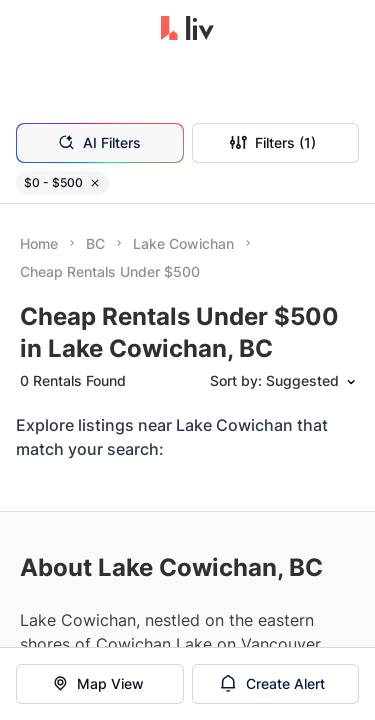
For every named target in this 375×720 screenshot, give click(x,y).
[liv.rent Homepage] (187, 30)
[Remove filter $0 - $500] (95, 183)
